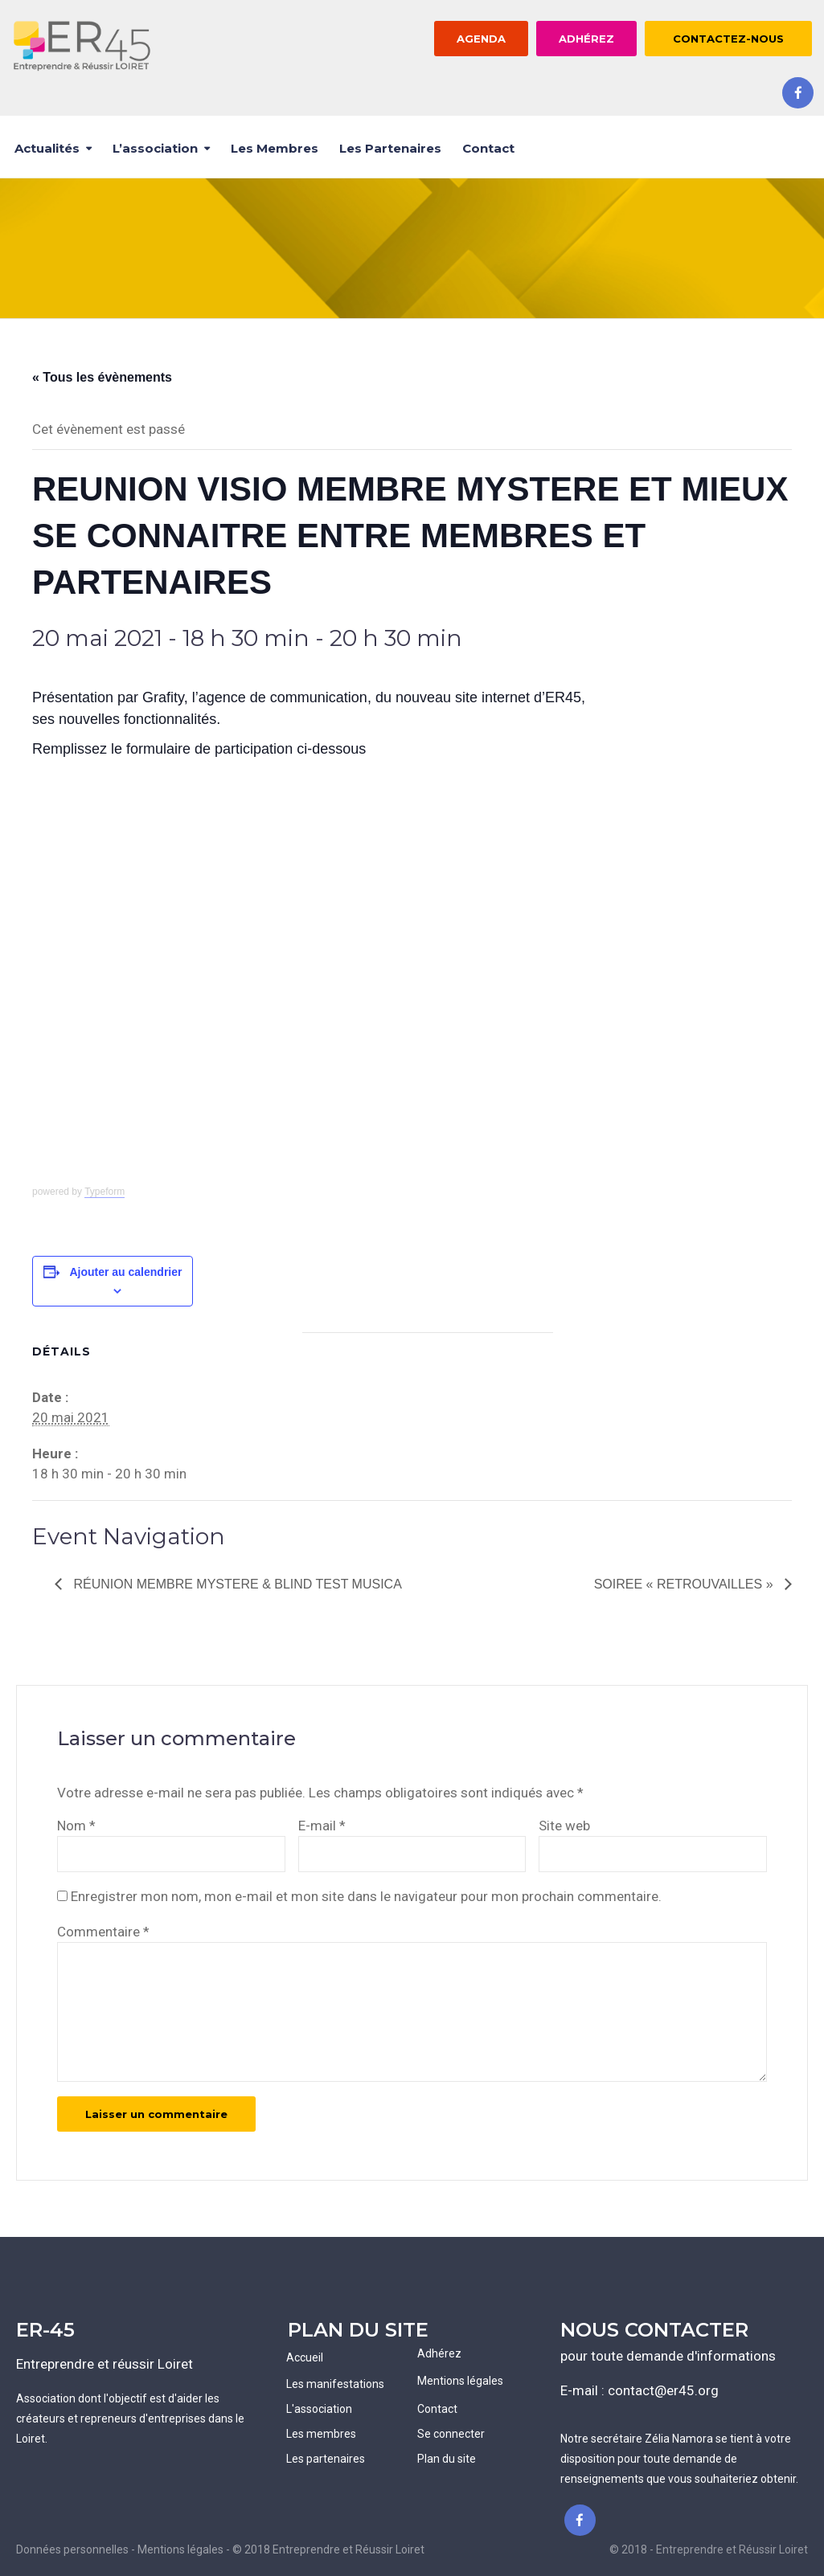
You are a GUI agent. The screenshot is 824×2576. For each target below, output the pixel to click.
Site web (564, 1826)
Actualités (47, 148)
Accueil (304, 2357)
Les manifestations (335, 2384)
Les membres (274, 148)
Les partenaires (390, 148)
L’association (155, 148)
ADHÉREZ (586, 38)
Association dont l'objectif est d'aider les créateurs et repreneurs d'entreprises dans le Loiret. (130, 2418)
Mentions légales (460, 2380)
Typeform (104, 1191)
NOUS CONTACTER (654, 2329)
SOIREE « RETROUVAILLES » (685, 1584)
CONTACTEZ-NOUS (728, 38)
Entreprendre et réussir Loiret (104, 2364)
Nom (76, 1826)
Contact (488, 148)
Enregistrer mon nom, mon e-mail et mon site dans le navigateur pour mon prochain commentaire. (366, 1896)
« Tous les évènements (102, 377)
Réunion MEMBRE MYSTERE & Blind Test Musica (236, 1584)
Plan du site (446, 2458)
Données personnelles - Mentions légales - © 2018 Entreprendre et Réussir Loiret (220, 2549)
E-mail (322, 1826)
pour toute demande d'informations (668, 2356)
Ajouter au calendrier (125, 1272)
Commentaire (103, 1932)
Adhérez (439, 2353)
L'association (319, 2408)
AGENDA (481, 38)
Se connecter (451, 2433)
